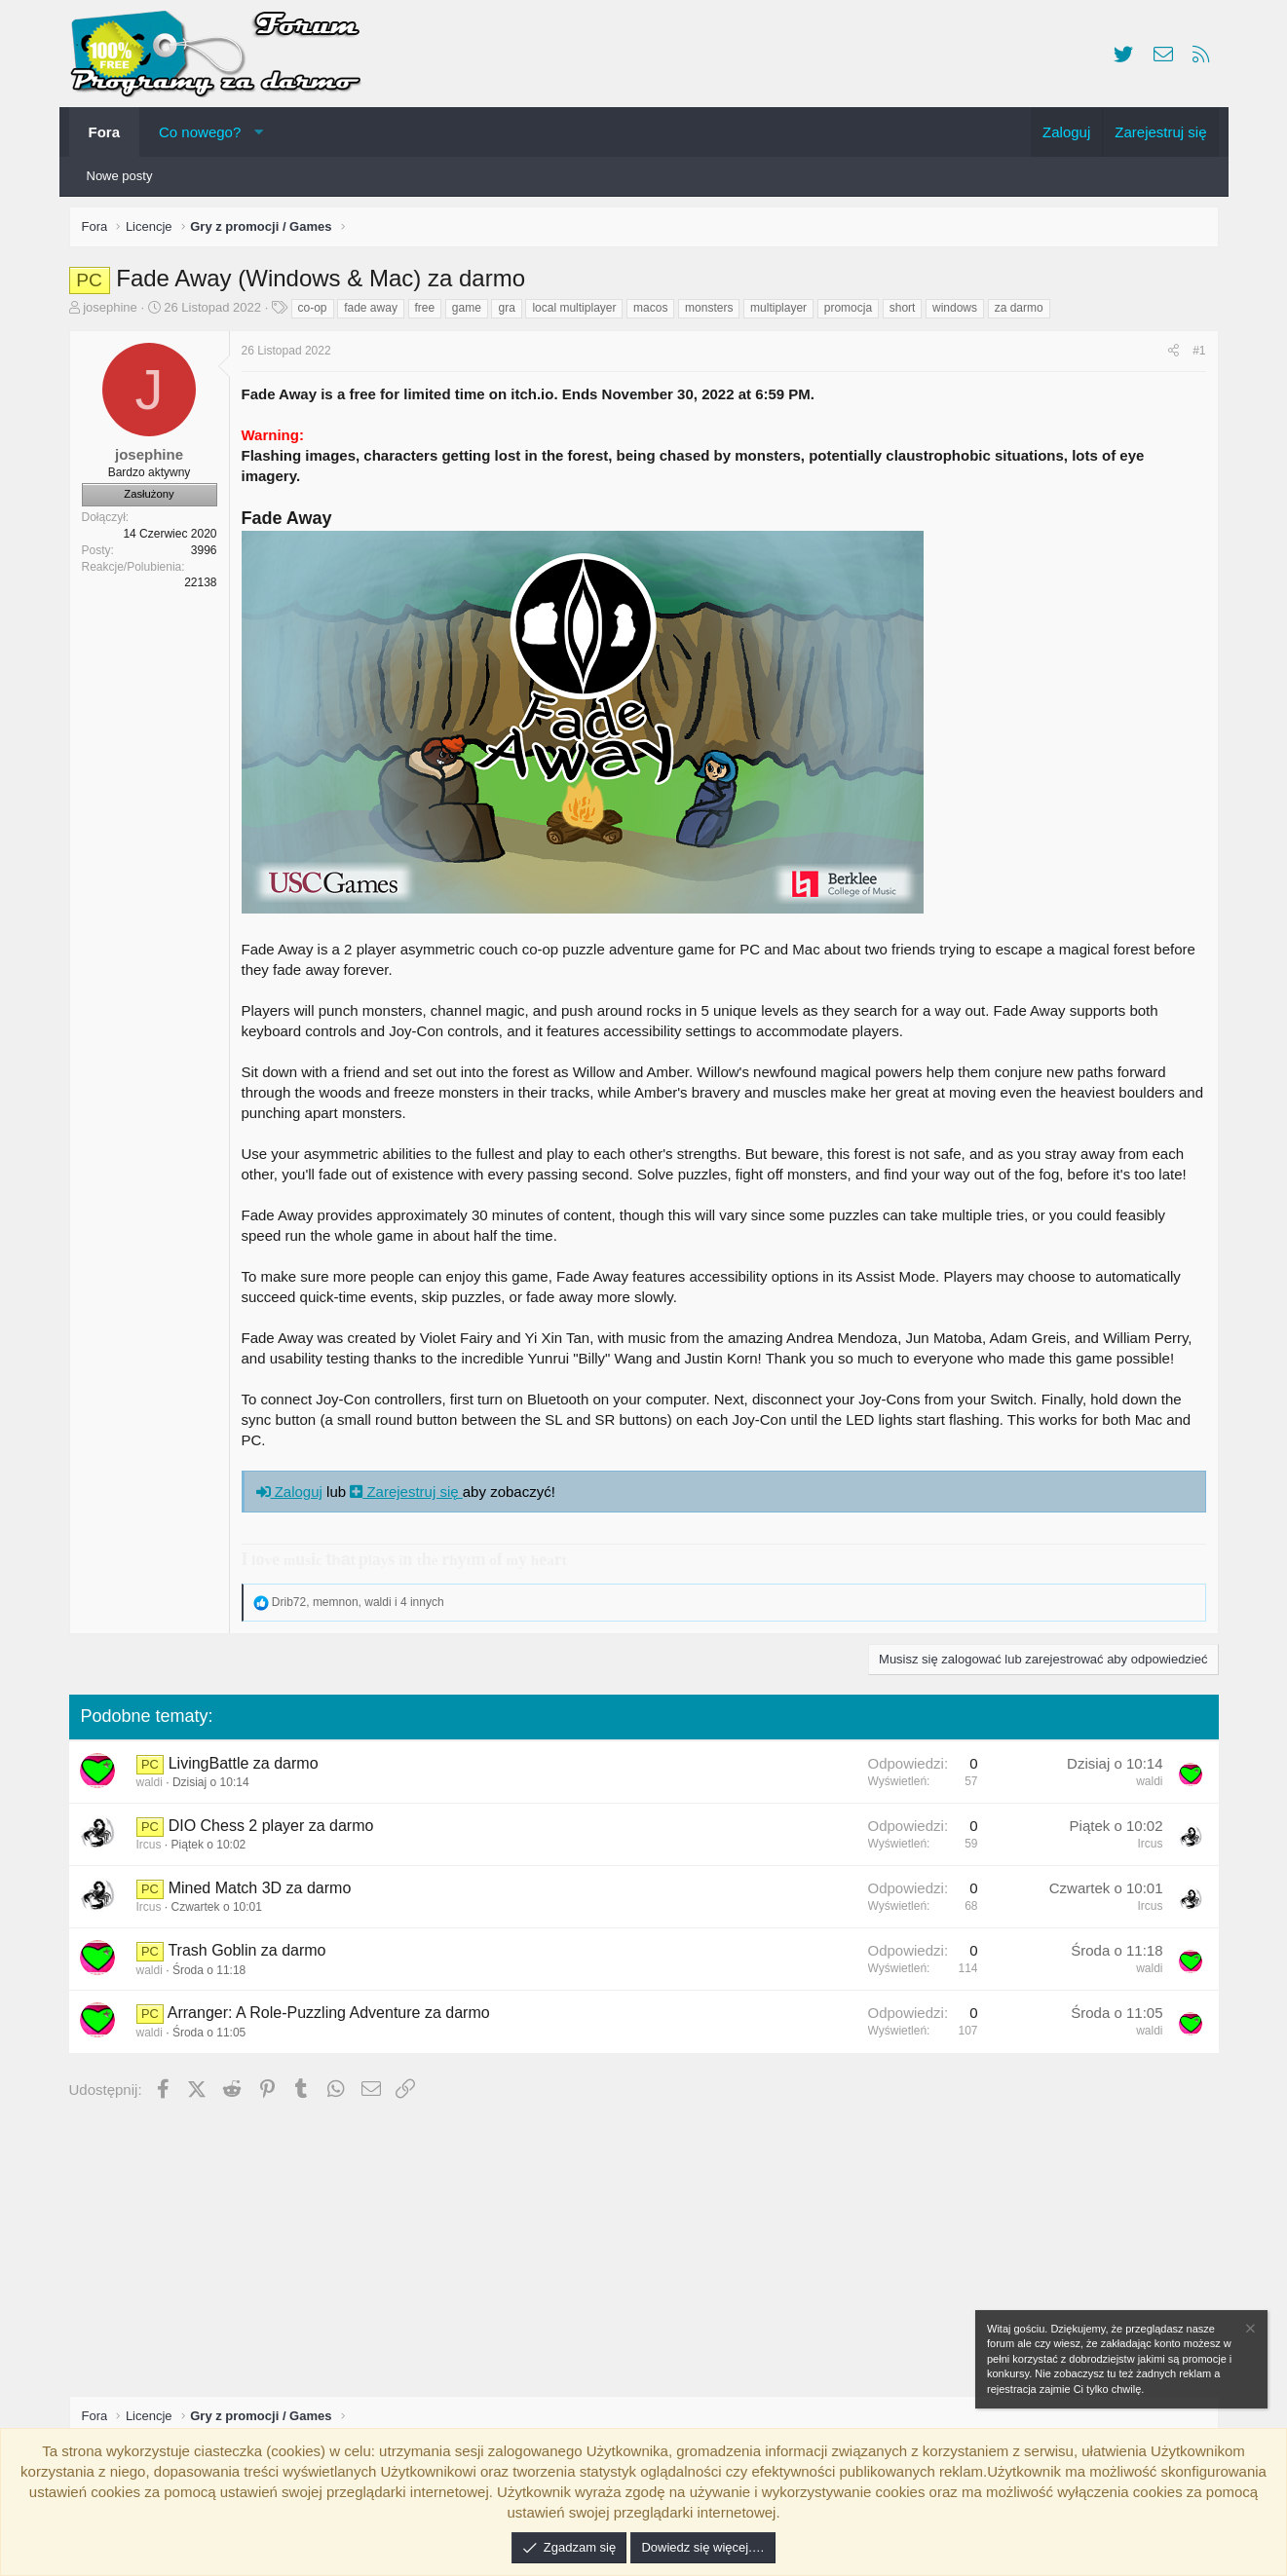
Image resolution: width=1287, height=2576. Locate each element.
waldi (154, 1787)
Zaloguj (294, 1496)
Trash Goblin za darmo (251, 1955)
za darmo (1024, 312)
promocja (853, 312)
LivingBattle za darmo (248, 1768)
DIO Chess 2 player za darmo (276, 1830)
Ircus (154, 1849)
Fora (105, 132)
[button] (259, 132)
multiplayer (783, 312)
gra (511, 312)
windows (959, 312)
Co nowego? (200, 132)
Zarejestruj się (411, 1496)
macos (655, 312)
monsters (714, 312)
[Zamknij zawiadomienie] (1249, 2331)
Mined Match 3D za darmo (265, 1893)
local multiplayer (579, 312)
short (907, 312)
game (471, 312)
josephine (115, 312)
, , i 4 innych (363, 1607)
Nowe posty (120, 175)
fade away (375, 312)
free (430, 312)
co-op (317, 312)
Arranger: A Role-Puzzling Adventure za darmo (333, 2017)
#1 (1194, 355)
